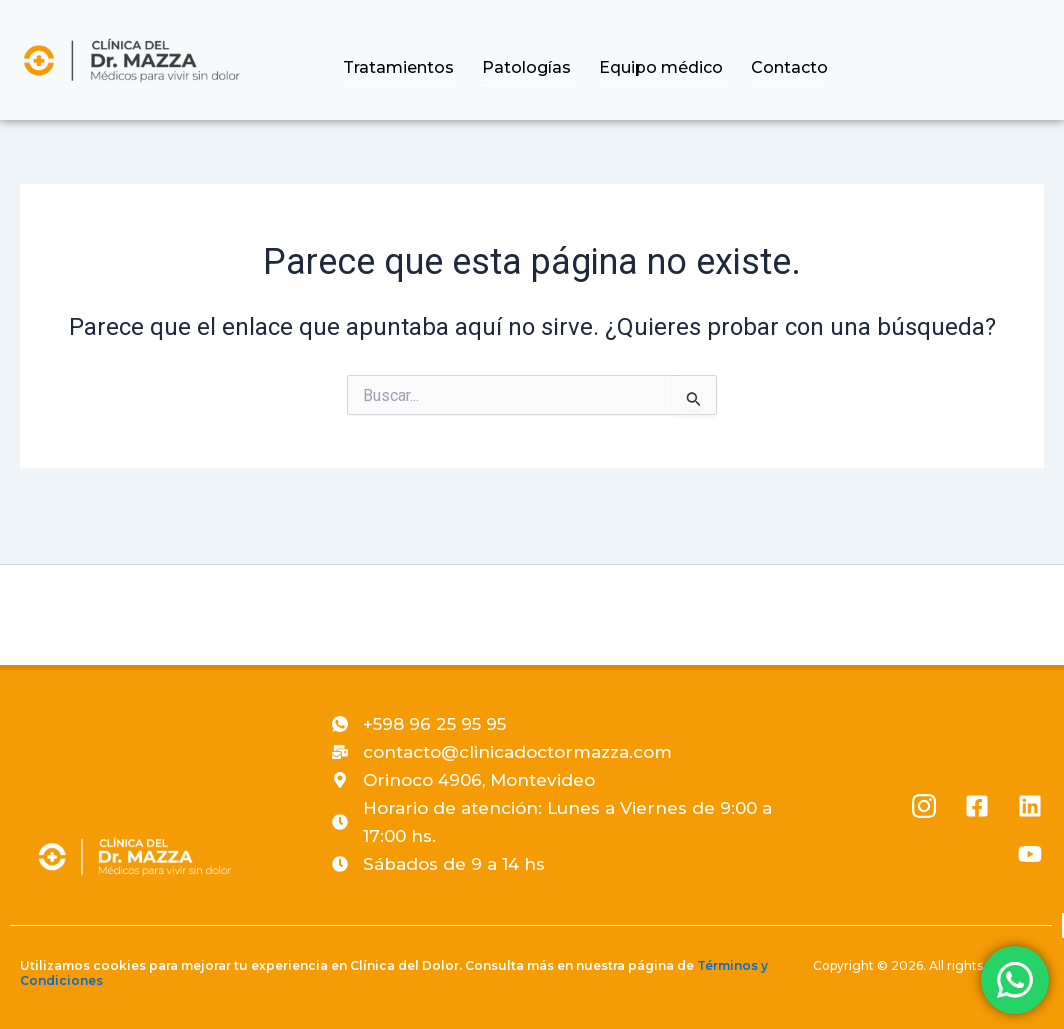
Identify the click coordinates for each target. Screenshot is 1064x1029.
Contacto (791, 67)
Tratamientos (409, 67)
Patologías (534, 67)
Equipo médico (666, 67)
